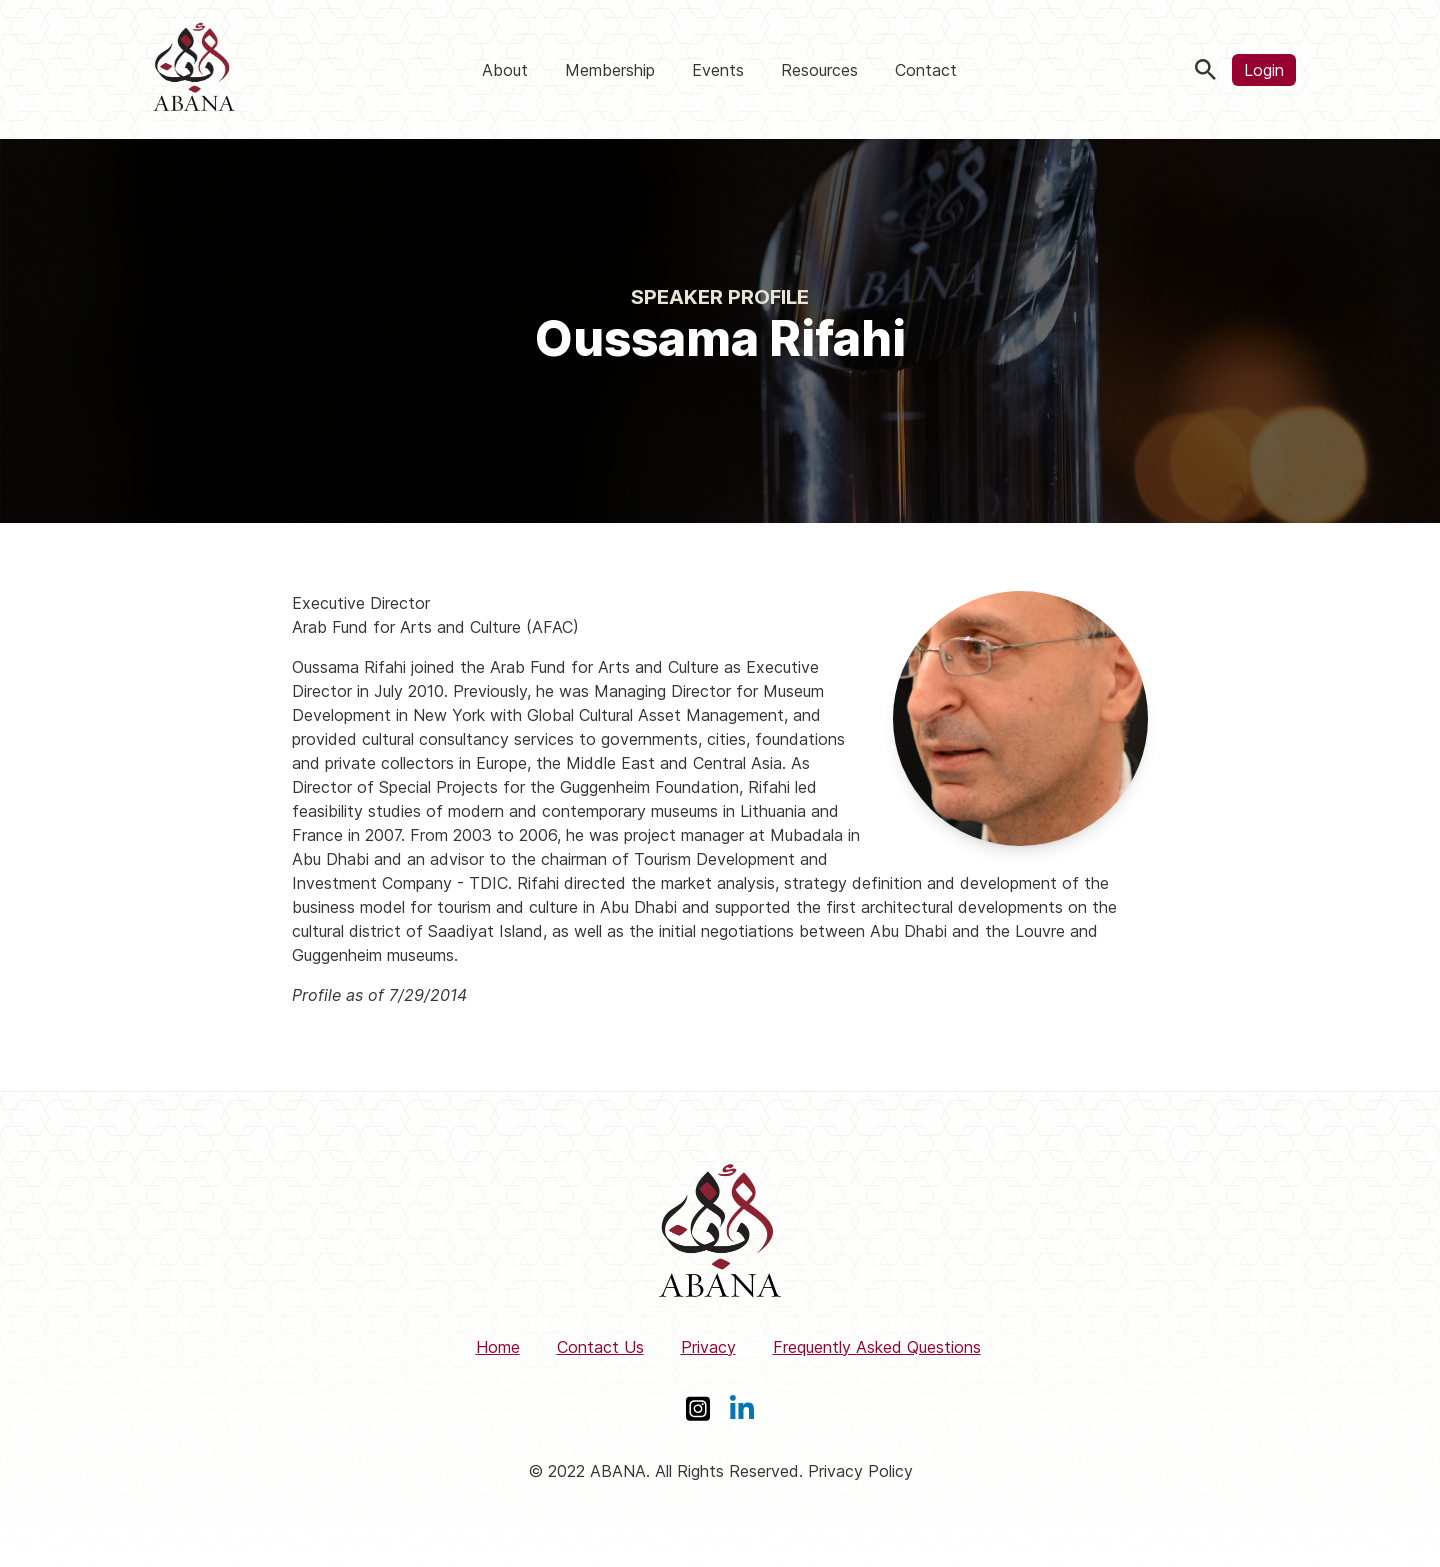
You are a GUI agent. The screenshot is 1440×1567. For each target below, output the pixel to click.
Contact (926, 70)
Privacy (708, 1347)
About (505, 70)
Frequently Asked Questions (877, 1347)
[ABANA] (194, 69)
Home (498, 1347)
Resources (819, 70)
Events (718, 70)
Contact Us (600, 1347)
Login (1264, 70)
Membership (610, 70)
